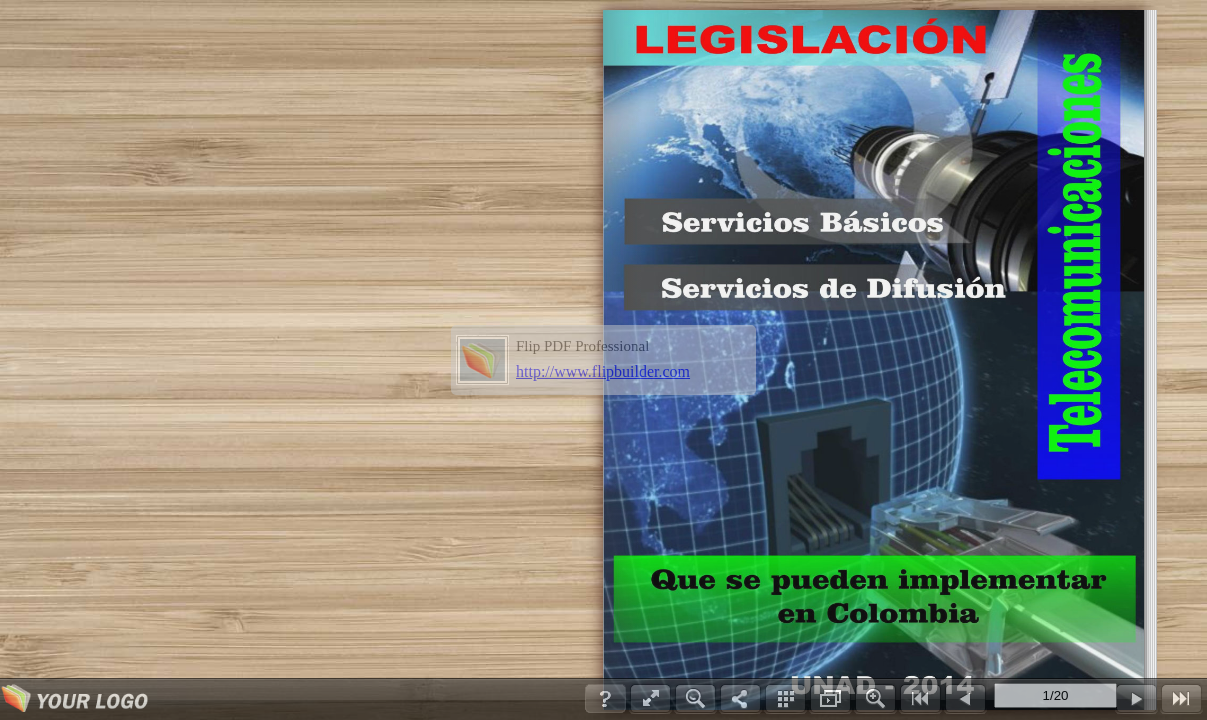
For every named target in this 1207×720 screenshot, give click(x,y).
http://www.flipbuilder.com (603, 371)
